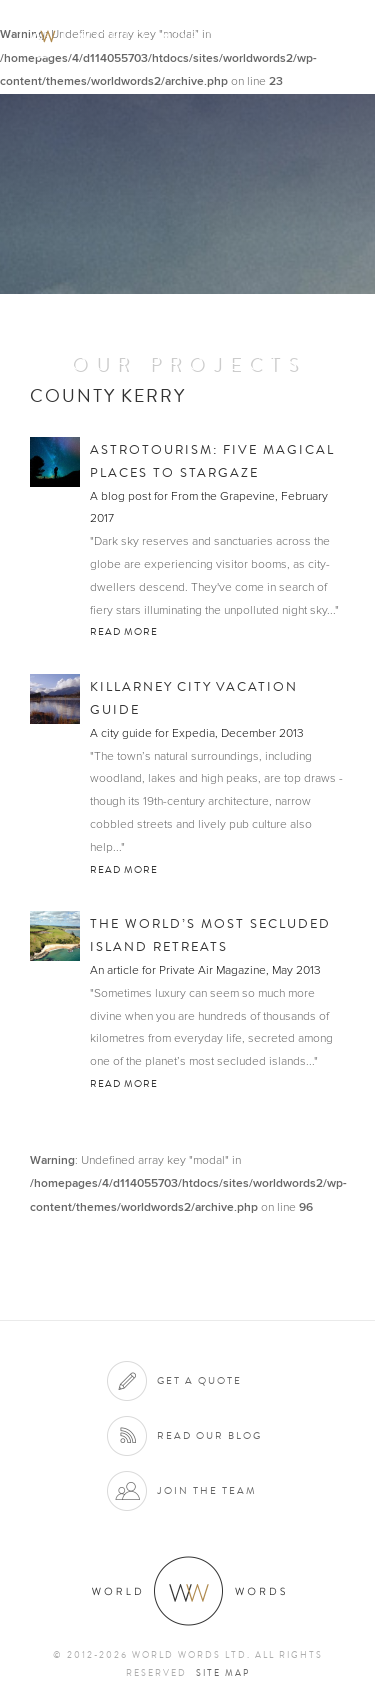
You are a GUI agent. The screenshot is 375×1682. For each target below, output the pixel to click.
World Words (127, 35)
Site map (223, 1673)
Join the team (207, 1490)
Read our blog (209, 1435)
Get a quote (199, 1380)
